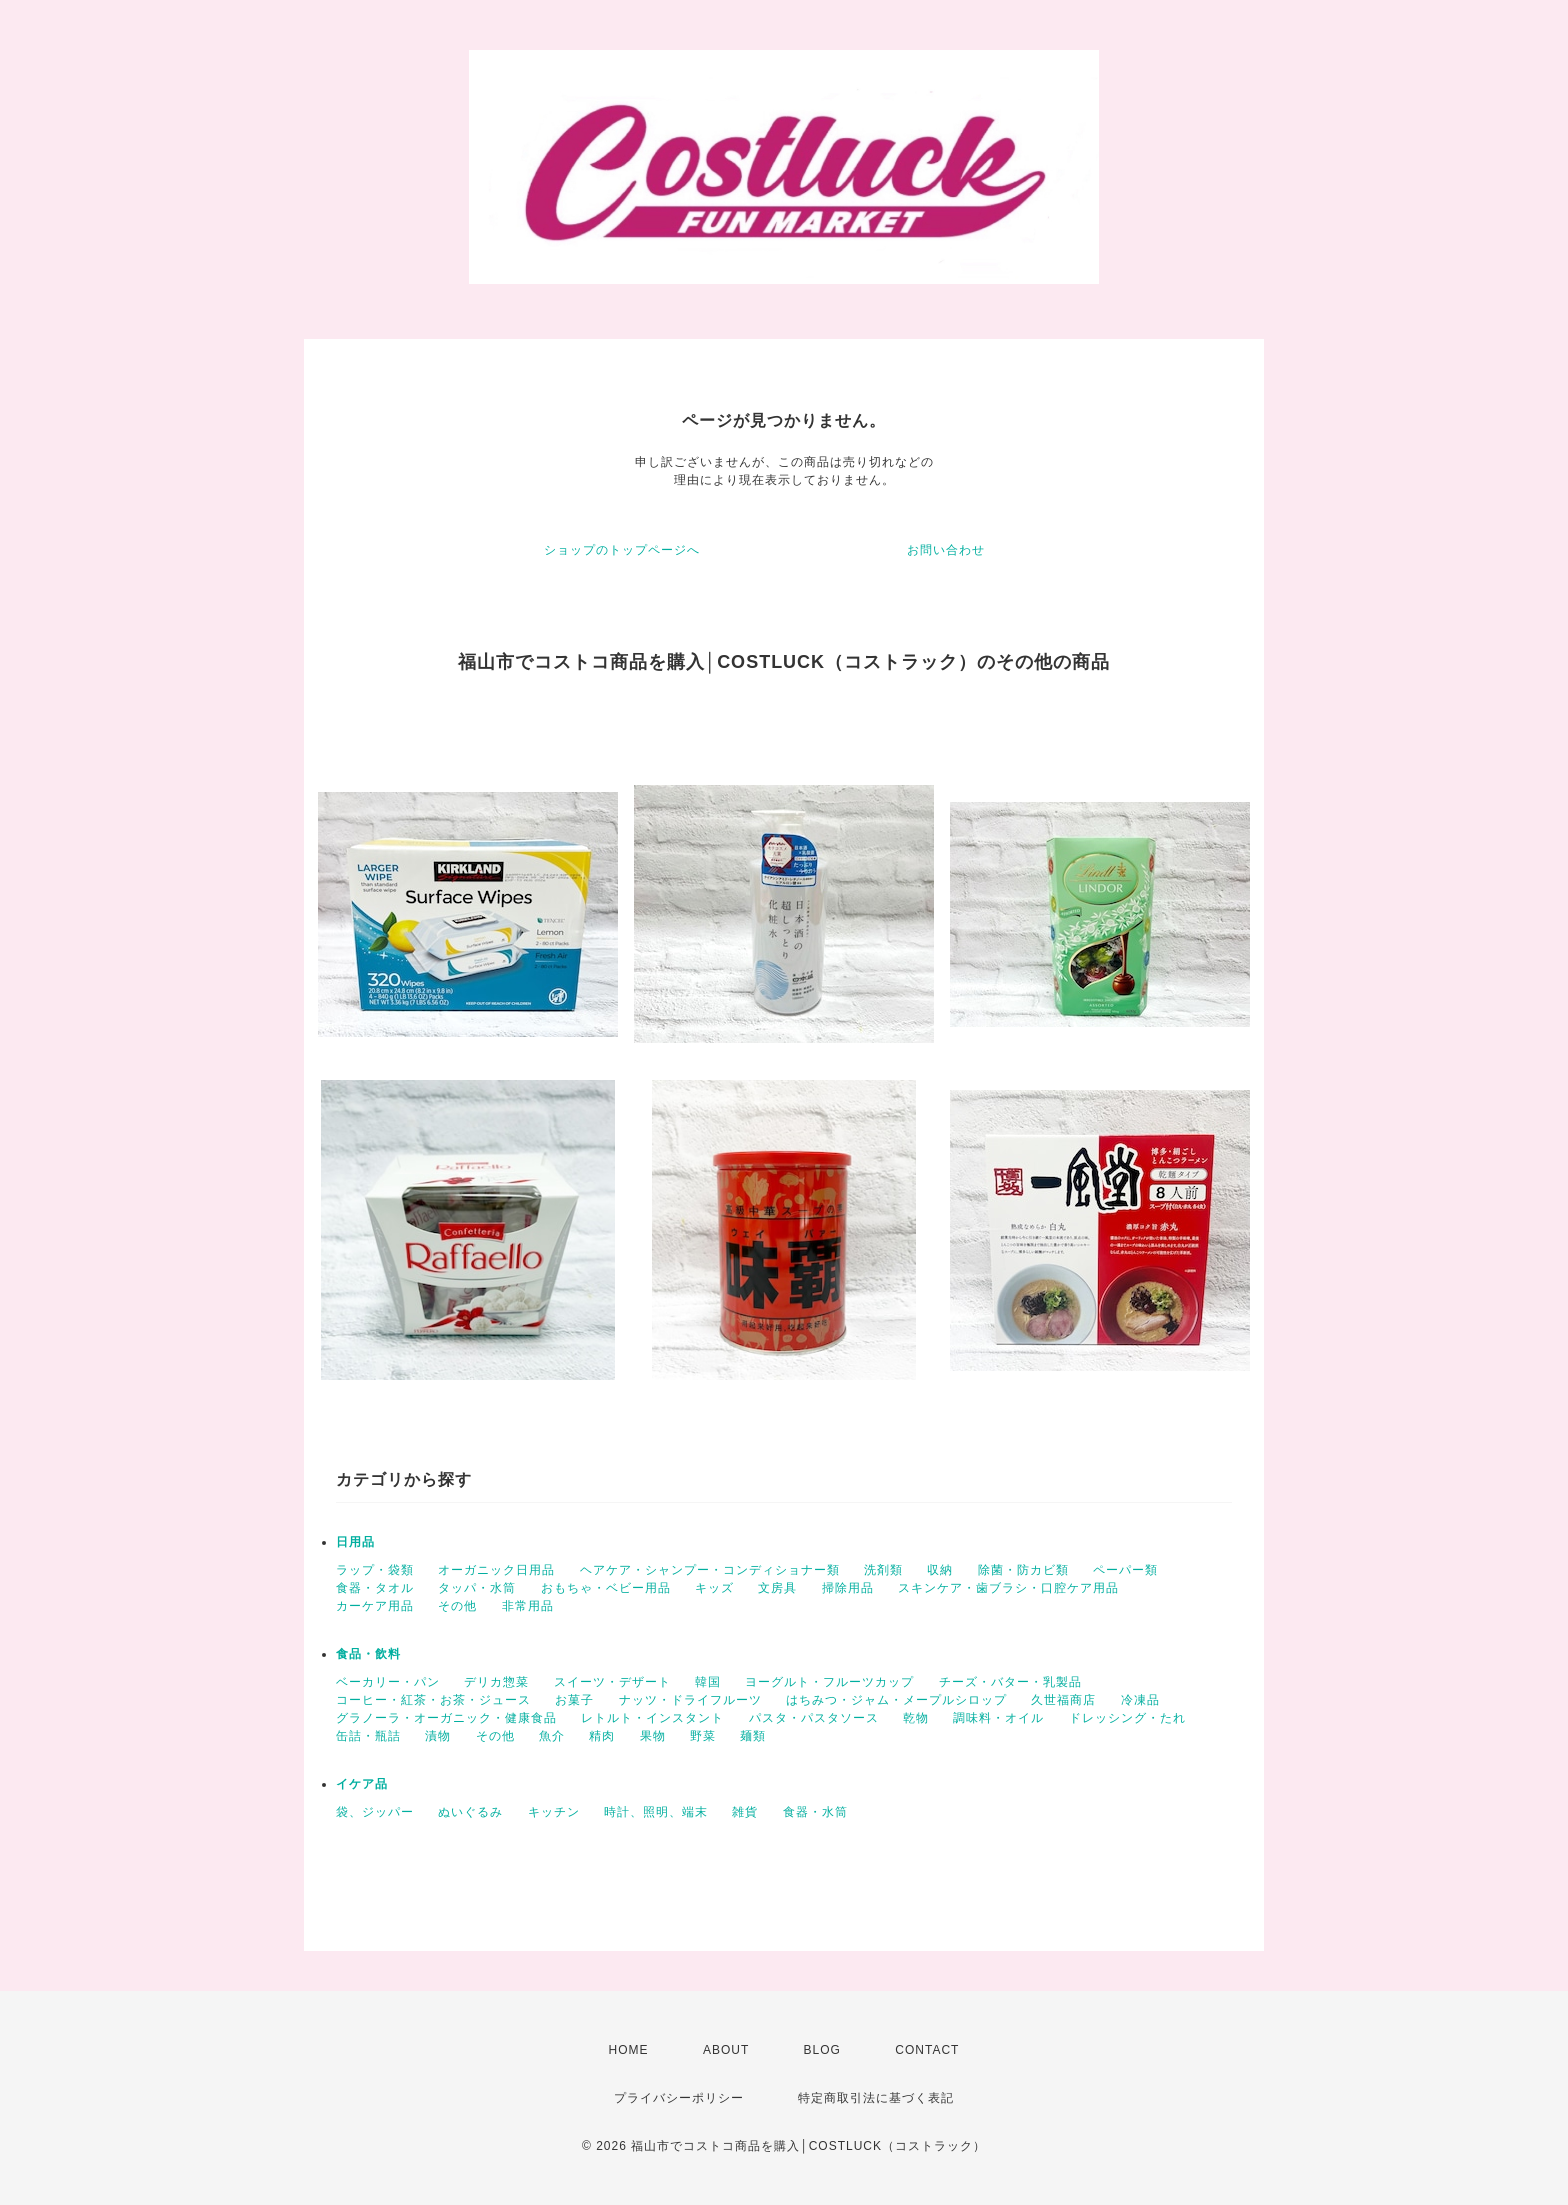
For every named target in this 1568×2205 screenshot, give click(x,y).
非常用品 (528, 1606)
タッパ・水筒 (477, 1588)
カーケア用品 (375, 1606)
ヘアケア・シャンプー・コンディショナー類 (710, 1570)
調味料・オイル (998, 1718)
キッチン (554, 1812)
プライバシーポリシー (679, 2098)
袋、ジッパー (375, 1812)
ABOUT (726, 2050)
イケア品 (362, 1784)
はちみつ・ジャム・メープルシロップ (896, 1700)
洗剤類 (883, 1570)
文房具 (777, 1588)
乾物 (916, 1718)
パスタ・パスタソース (814, 1718)
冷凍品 (1140, 1700)
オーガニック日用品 (496, 1570)
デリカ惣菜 (496, 1682)
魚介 (552, 1736)
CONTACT (927, 2050)
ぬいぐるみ (470, 1812)
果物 (653, 1736)
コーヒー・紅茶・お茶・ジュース (433, 1700)
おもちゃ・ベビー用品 (606, 1588)
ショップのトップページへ (622, 550)
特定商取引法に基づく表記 (876, 2098)
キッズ (714, 1588)
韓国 (708, 1682)
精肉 (602, 1736)
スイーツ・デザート (612, 1682)
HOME (629, 2050)
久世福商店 (1063, 1700)
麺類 (753, 1736)
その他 (457, 1606)
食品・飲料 (368, 1654)
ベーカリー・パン (388, 1682)
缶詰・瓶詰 (368, 1736)
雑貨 (745, 1812)
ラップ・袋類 (375, 1570)
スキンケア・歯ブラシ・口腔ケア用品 (1008, 1588)
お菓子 (574, 1700)
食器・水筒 (815, 1812)
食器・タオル (375, 1588)
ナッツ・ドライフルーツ (690, 1700)
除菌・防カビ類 (1023, 1570)
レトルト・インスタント (652, 1718)
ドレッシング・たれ (1127, 1718)
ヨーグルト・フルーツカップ (829, 1682)
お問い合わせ (946, 550)
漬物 (438, 1736)
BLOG (822, 2050)
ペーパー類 (1125, 1570)
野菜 (703, 1736)
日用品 (355, 1542)
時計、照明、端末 (656, 1812)
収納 (940, 1570)
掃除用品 (848, 1588)
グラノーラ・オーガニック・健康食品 (446, 1718)
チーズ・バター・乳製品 (1010, 1682)
